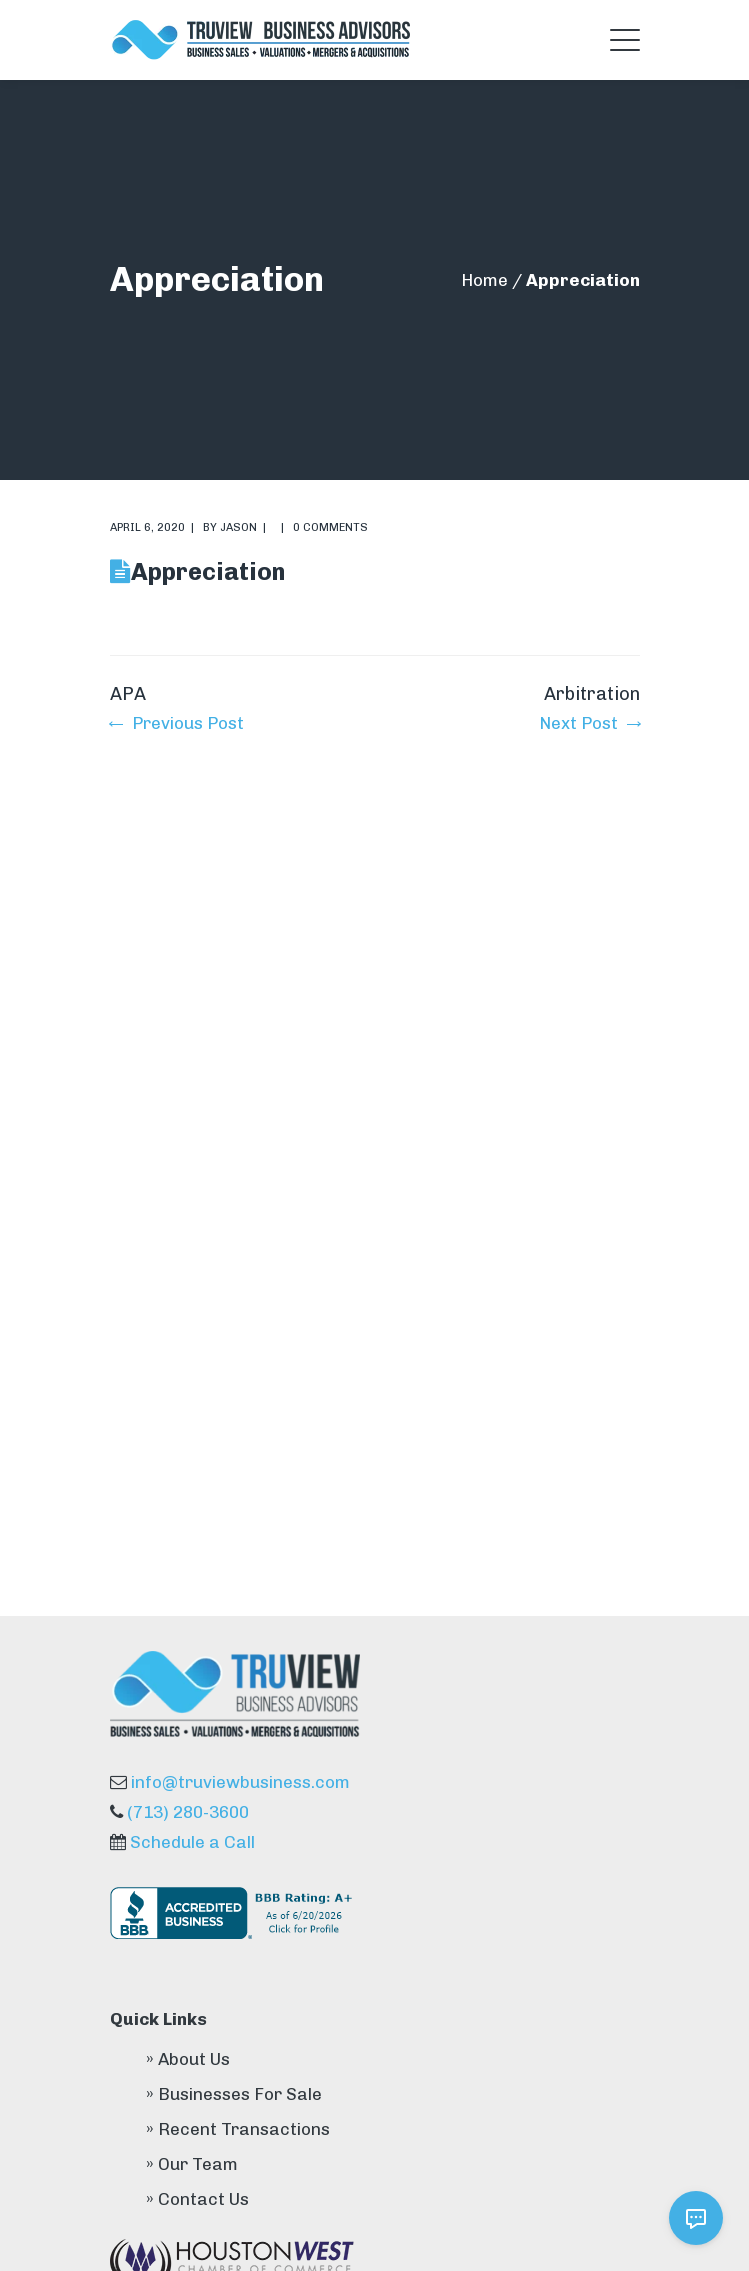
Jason (238, 527)
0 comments (330, 527)
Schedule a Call (192, 1842)
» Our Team (192, 2164)
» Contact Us (197, 2199)
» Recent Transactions (238, 2129)
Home (484, 280)
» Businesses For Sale (234, 2094)
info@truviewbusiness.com (240, 1782)
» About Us (188, 2059)
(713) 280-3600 (188, 1812)
